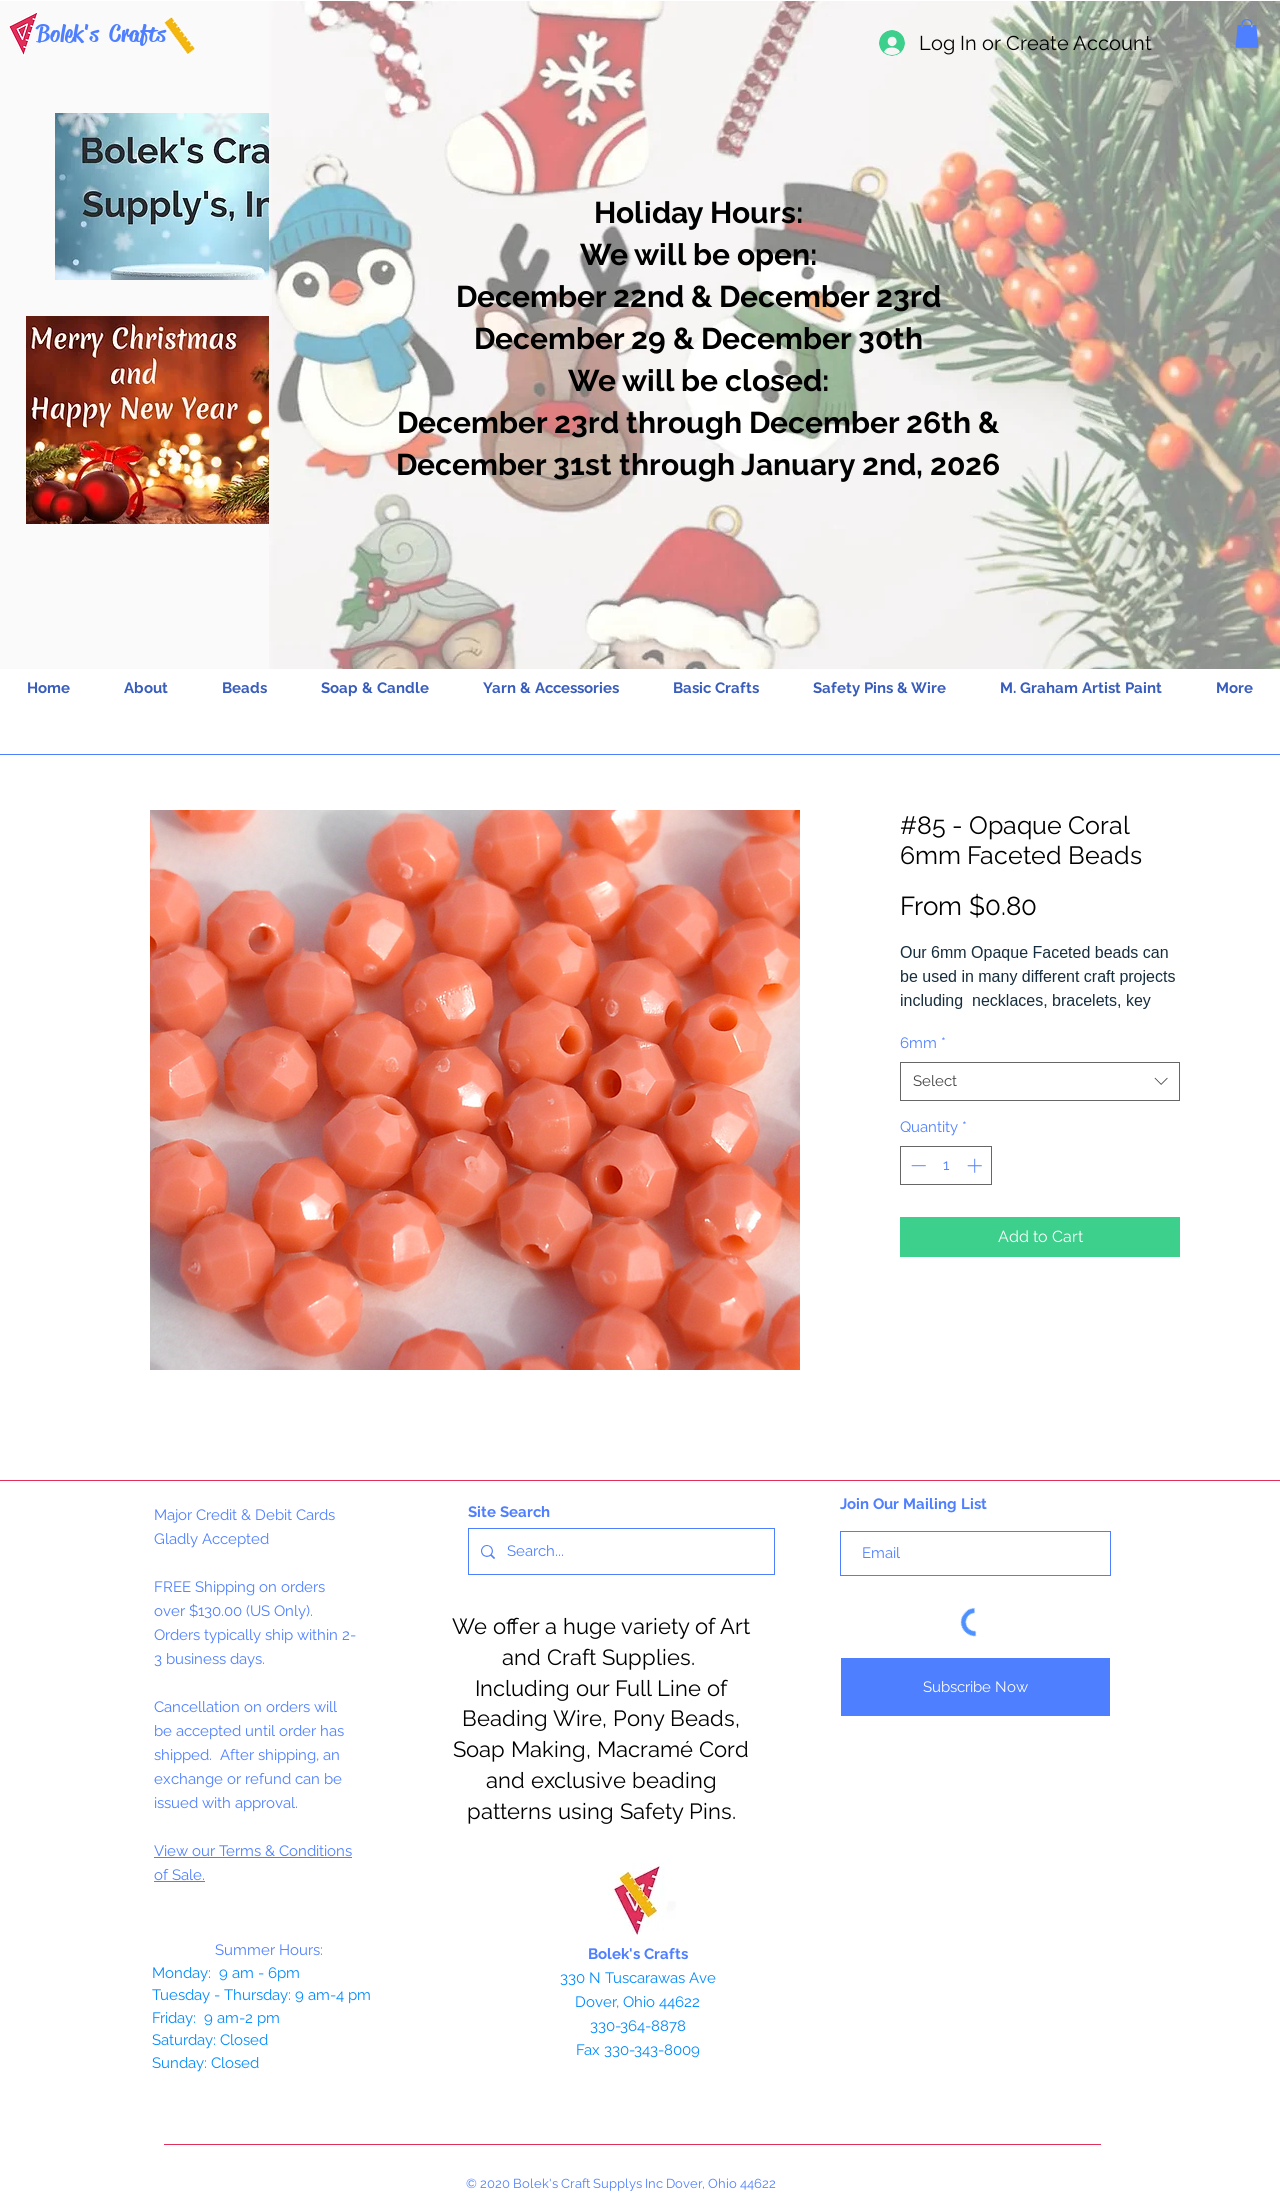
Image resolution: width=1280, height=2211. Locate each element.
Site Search (509, 1512)
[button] (1247, 33)
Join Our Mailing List (913, 1504)
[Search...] (619, 1551)
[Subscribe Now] (975, 1687)
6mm (923, 1043)
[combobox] (1040, 1081)
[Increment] (976, 1165)
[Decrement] (916, 1165)
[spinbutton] (946, 1165)
